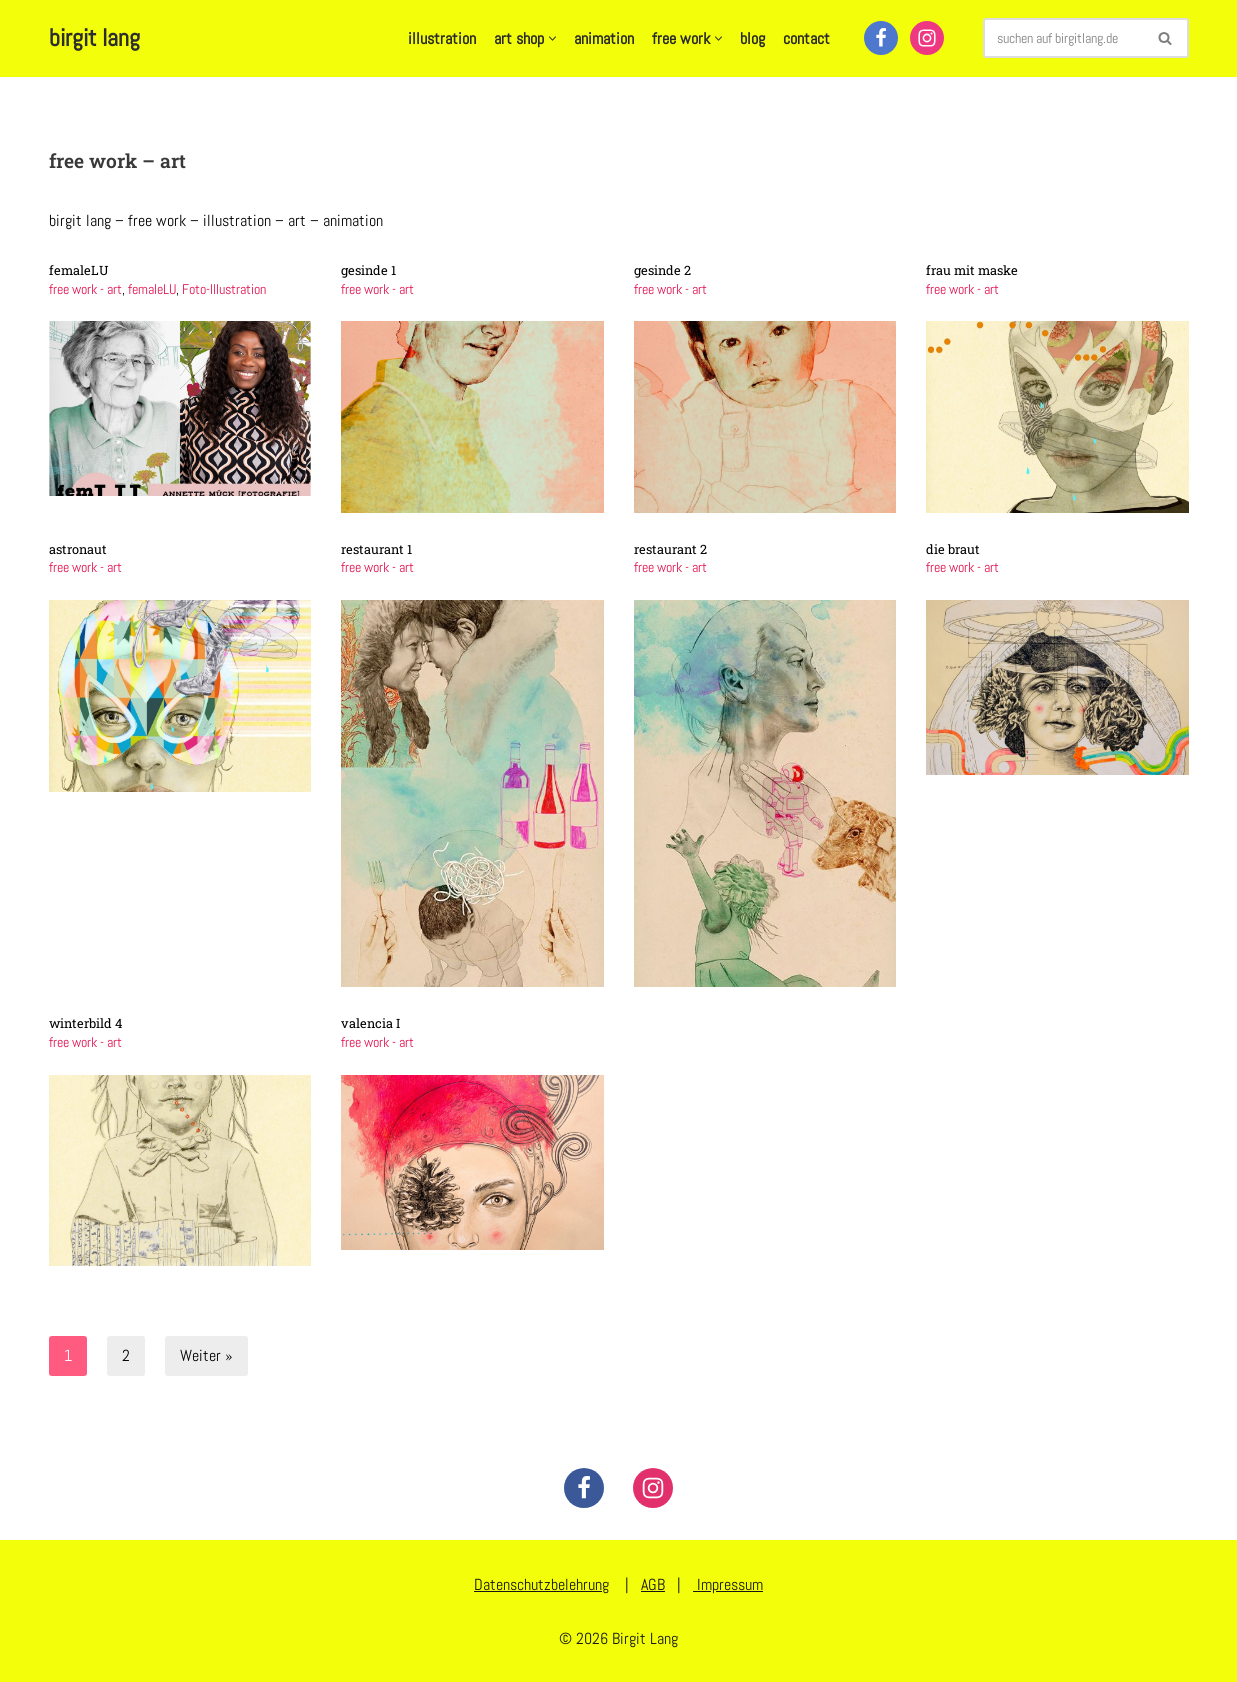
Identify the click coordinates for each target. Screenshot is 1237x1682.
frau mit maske (972, 270)
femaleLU (79, 270)
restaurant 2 (670, 549)
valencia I (370, 1023)
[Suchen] (1063, 38)
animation (604, 38)
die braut (953, 549)
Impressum (728, 1584)
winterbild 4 (85, 1023)
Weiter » (206, 1355)
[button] (552, 38)
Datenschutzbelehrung (541, 1584)
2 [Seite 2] (126, 1355)
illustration (442, 38)
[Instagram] (927, 38)
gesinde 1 (368, 270)
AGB (653, 1584)
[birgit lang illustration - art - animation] (94, 38)
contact (806, 38)
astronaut (78, 549)
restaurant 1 (376, 549)
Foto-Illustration (224, 289)
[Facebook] (881, 38)
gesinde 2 (662, 270)
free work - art (85, 289)
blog (752, 38)
